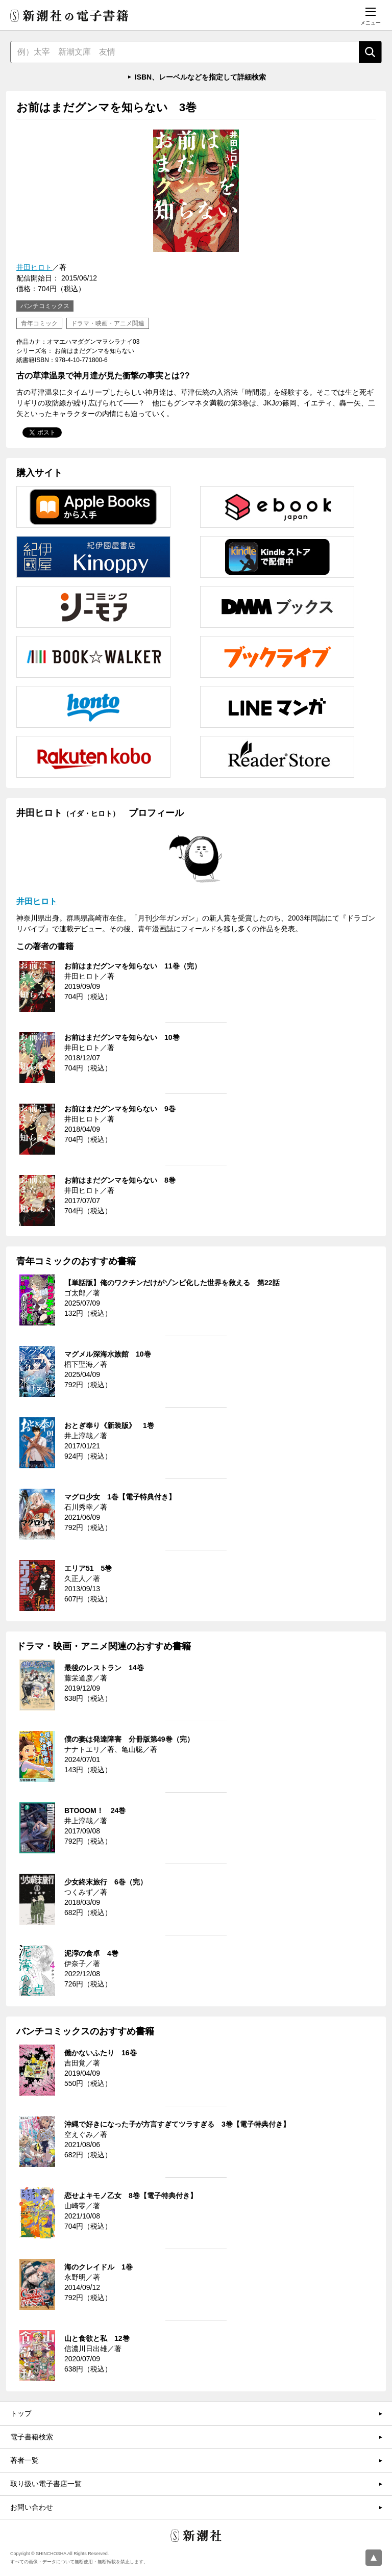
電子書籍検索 (31, 2437)
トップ (21, 2413)
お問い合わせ (31, 2507)
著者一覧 (24, 2460)
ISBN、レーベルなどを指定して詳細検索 (200, 77)
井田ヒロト (34, 267)
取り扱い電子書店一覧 (46, 2484)
